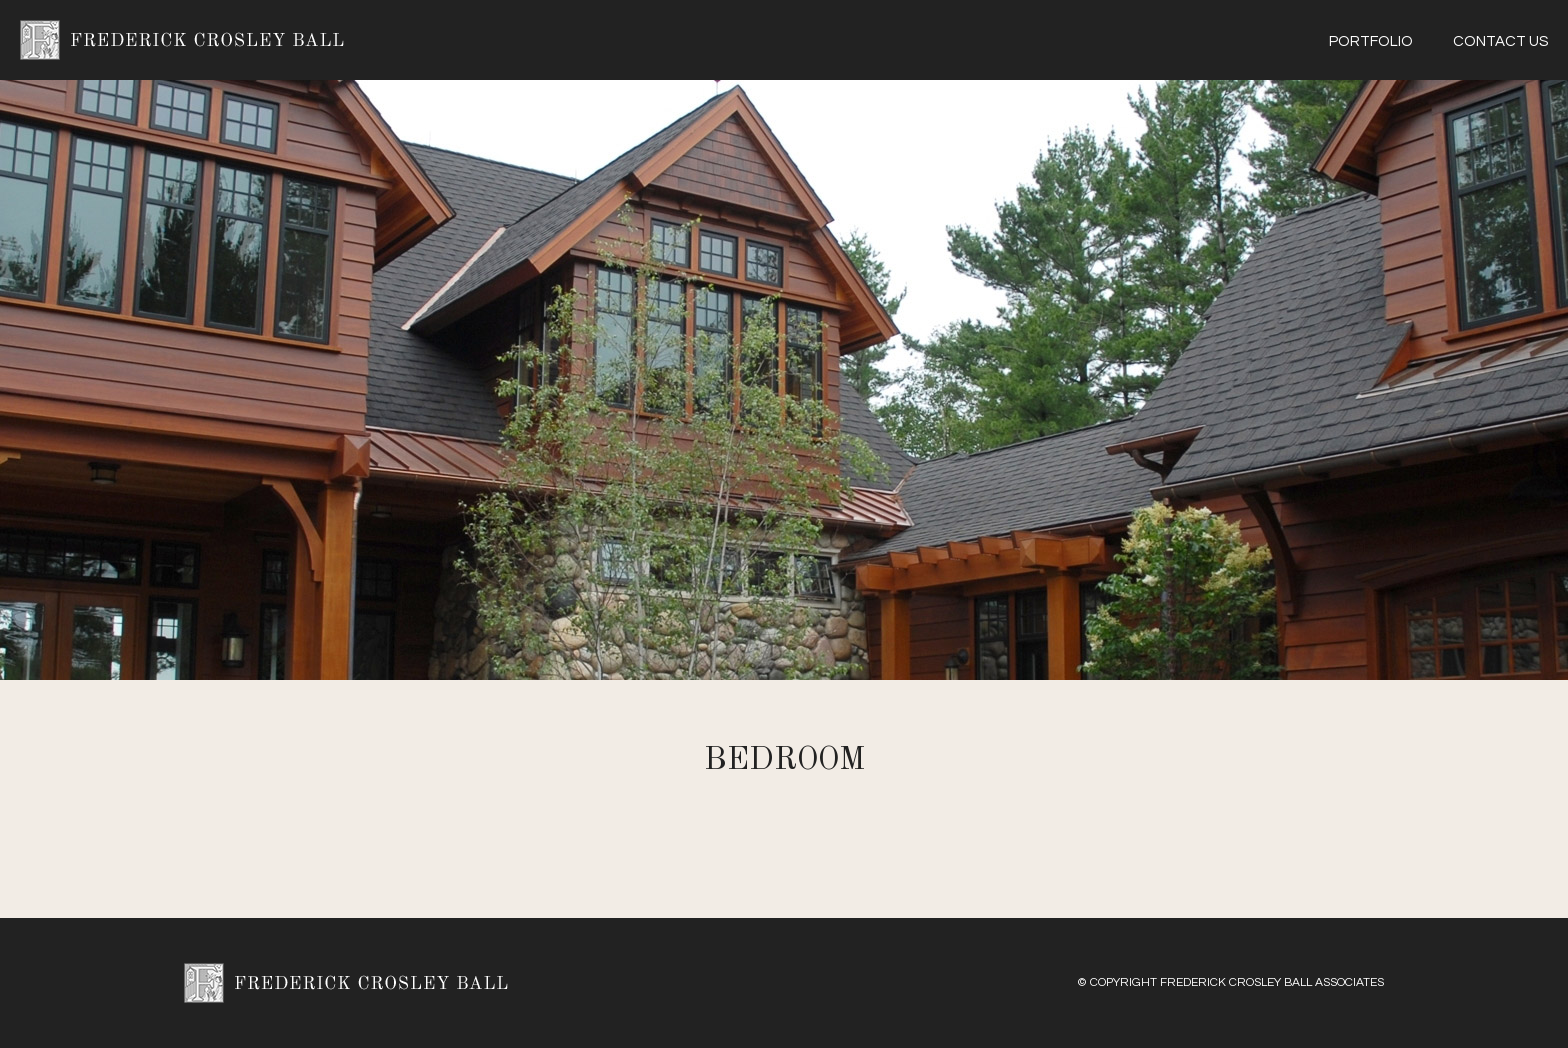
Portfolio (1371, 41)
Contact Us (1500, 41)
